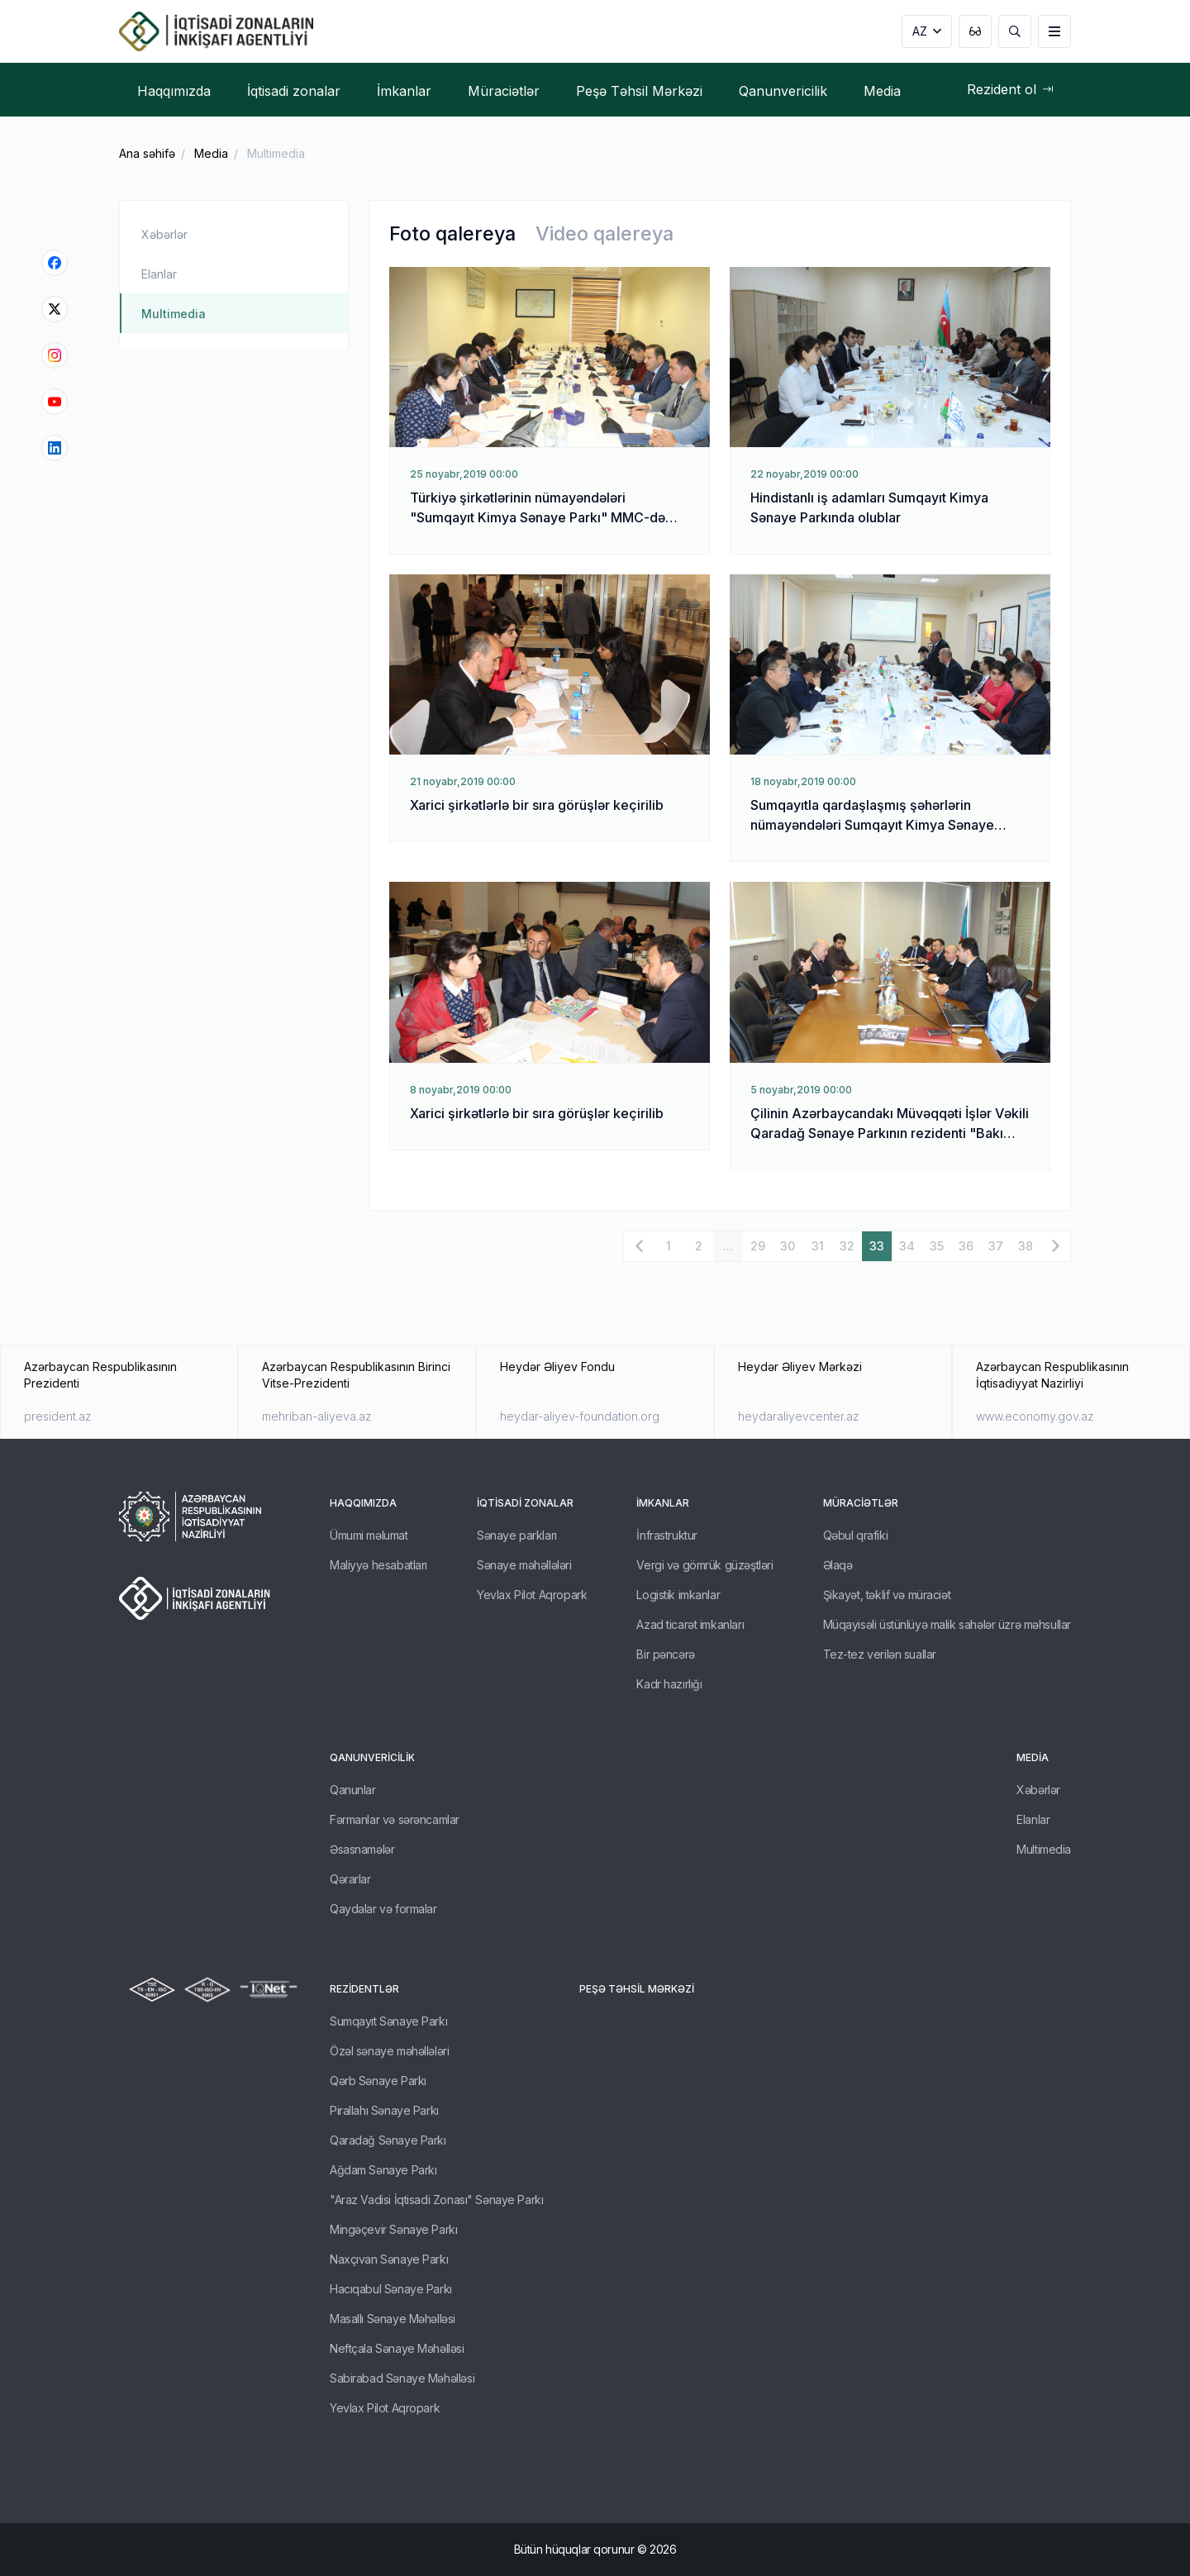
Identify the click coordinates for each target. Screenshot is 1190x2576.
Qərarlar (350, 1879)
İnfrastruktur (666, 1535)
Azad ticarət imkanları (690, 1624)
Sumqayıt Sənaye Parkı (388, 2021)
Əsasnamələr (362, 1849)
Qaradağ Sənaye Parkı (388, 2140)
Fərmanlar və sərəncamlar (394, 1819)
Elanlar (159, 274)
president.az (58, 1416)
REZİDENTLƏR (364, 1989)
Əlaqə (838, 1565)
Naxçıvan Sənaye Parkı (389, 2259)
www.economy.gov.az (1035, 1416)
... (727, 1246)
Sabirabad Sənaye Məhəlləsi (402, 2378)
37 (995, 1246)
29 (757, 1246)
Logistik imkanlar (678, 1595)
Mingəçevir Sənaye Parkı (393, 2229)
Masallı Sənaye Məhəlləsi (392, 2319)
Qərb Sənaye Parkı (378, 2081)
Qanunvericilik (372, 1757)
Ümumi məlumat (369, 1535)
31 (818, 1246)
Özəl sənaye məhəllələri (389, 2051)
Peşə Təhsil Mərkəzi (636, 1989)
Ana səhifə (147, 153)
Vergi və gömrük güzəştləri (704, 1565)
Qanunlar (353, 1790)
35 (937, 1246)
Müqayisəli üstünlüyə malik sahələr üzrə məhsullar (947, 1624)
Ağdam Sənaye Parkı (383, 2170)
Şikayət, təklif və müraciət (887, 1595)
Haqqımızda (363, 1503)
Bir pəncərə (665, 1654)
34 (907, 1246)
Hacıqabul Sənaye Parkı (391, 2289)
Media (211, 153)
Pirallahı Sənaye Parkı (384, 2110)
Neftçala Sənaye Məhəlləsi (397, 2348)
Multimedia (276, 153)
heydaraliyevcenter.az (798, 1416)
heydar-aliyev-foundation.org (579, 1416)
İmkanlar (662, 1503)
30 (787, 1246)
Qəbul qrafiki (855, 1535)
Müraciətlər (860, 1503)
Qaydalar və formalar (383, 1909)
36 (966, 1246)
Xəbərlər (164, 234)
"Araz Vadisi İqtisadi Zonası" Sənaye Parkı (436, 2200)
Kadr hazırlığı (669, 1684)
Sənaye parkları (517, 1535)
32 (847, 1246)
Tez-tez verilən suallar (879, 1654)
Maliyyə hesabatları (378, 1565)
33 (876, 1246)
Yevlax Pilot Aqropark (532, 1595)
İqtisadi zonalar (525, 1503)
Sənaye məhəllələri (524, 1565)
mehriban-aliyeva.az (317, 1416)
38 (1025, 1246)
